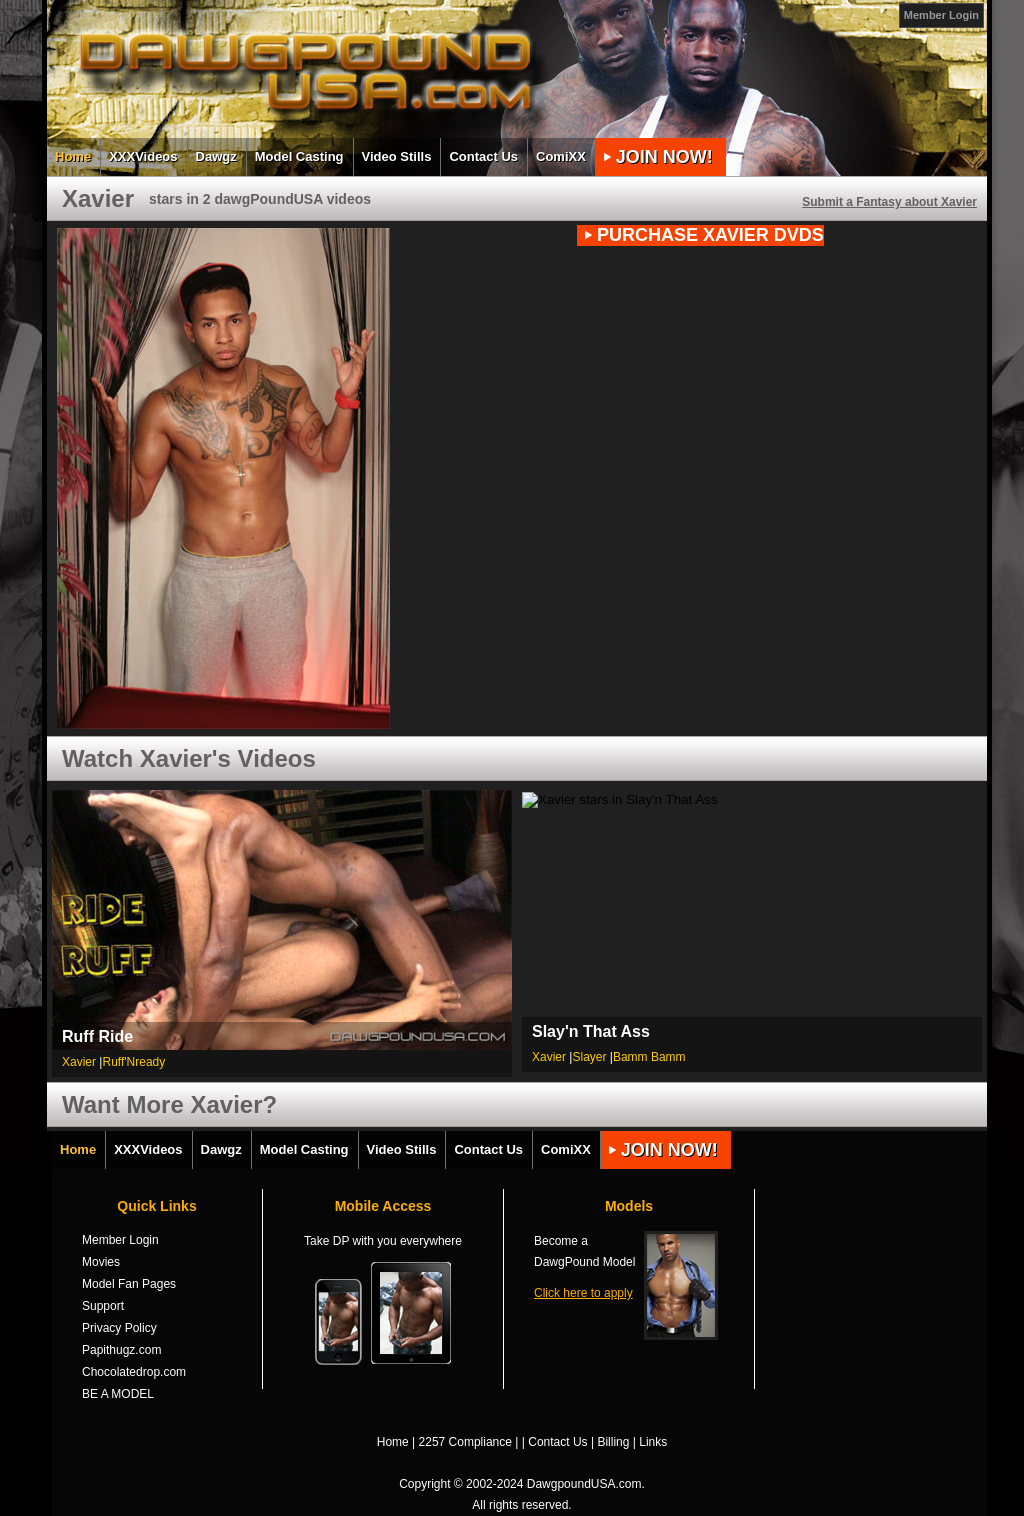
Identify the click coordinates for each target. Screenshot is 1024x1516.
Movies (101, 1262)
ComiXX (561, 156)
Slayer (589, 1057)
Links (653, 1442)
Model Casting (299, 156)
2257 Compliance (465, 1442)
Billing (613, 1442)
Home (73, 156)
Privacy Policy (119, 1328)
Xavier (79, 1062)
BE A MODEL (118, 1394)
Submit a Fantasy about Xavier (889, 202)
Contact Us (483, 156)
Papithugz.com (121, 1350)
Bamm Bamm (649, 1057)
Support (103, 1306)
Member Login (941, 15)
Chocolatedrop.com (134, 1372)
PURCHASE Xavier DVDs (710, 235)
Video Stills (397, 156)
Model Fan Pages (129, 1284)
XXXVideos (143, 156)
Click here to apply (583, 1293)
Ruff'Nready (133, 1062)
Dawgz (216, 156)
